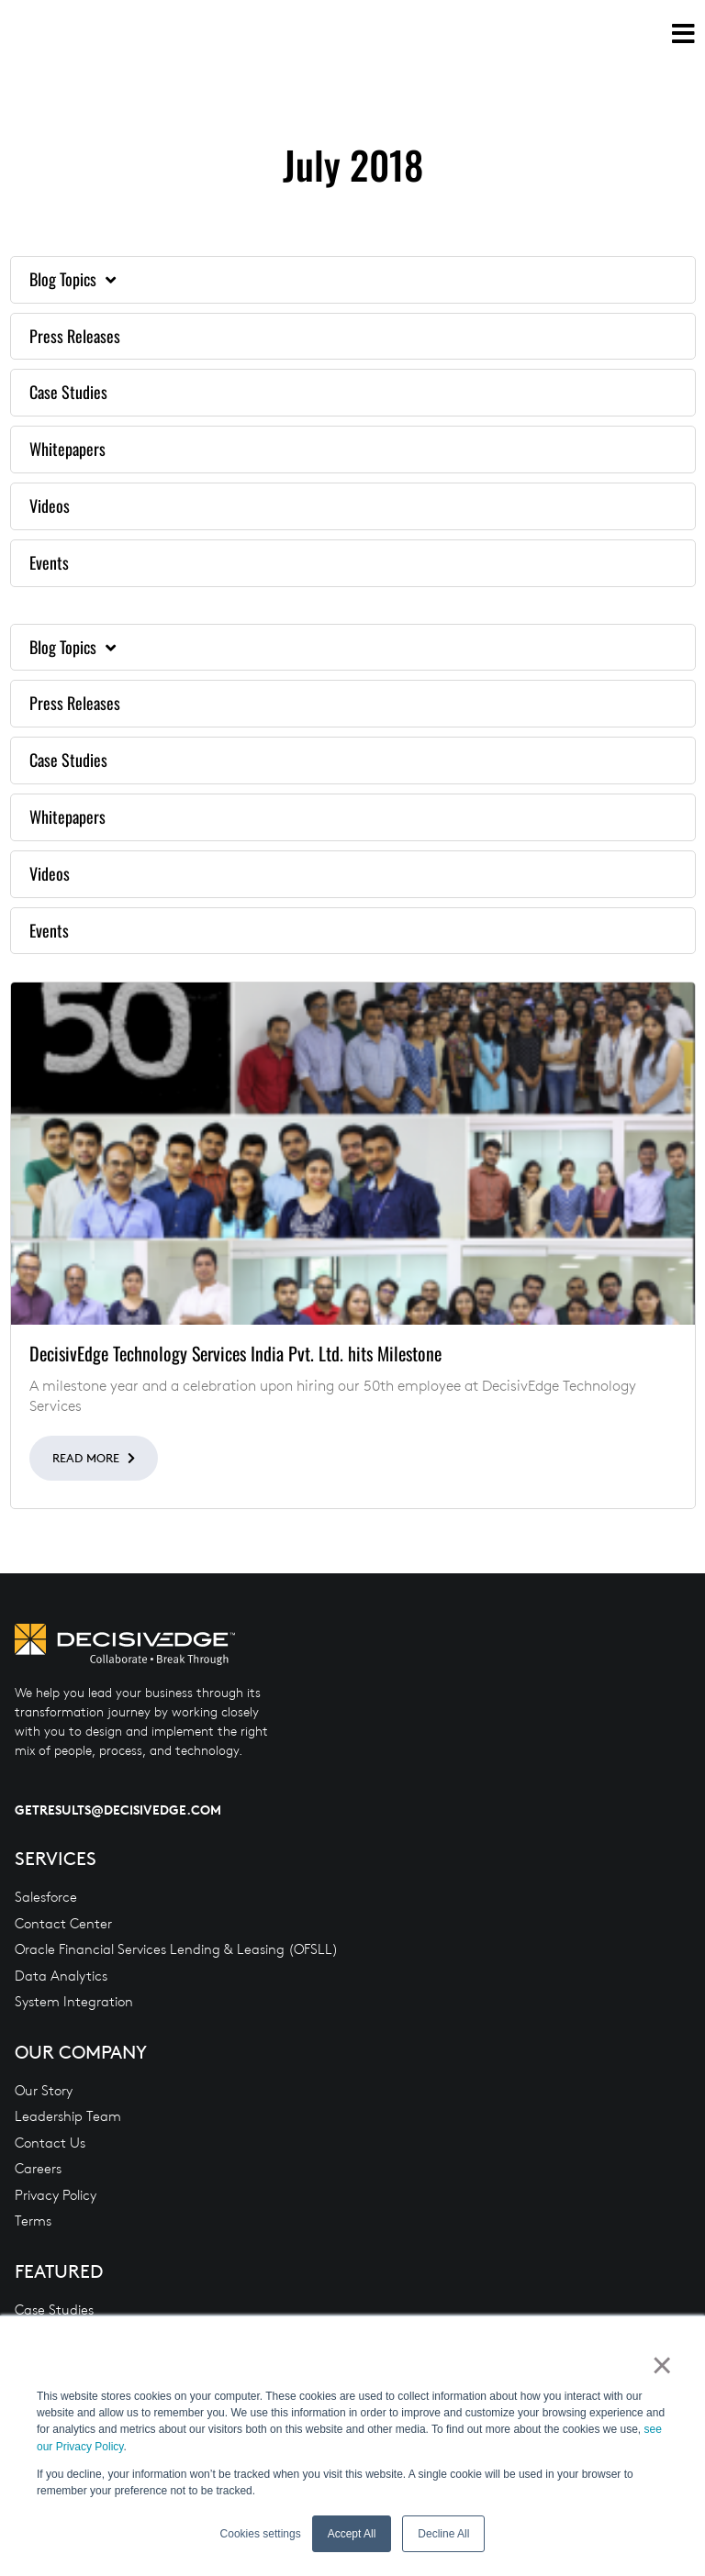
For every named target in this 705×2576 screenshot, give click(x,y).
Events (49, 562)
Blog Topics (72, 279)
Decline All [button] (443, 2533)
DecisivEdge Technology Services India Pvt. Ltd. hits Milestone (235, 1353)
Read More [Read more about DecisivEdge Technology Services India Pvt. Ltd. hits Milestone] (87, 1457)
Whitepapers (67, 449)
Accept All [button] (352, 2533)
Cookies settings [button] (260, 2533)
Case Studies (68, 392)
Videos (49, 505)
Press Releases (74, 336)
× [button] (660, 2366)
